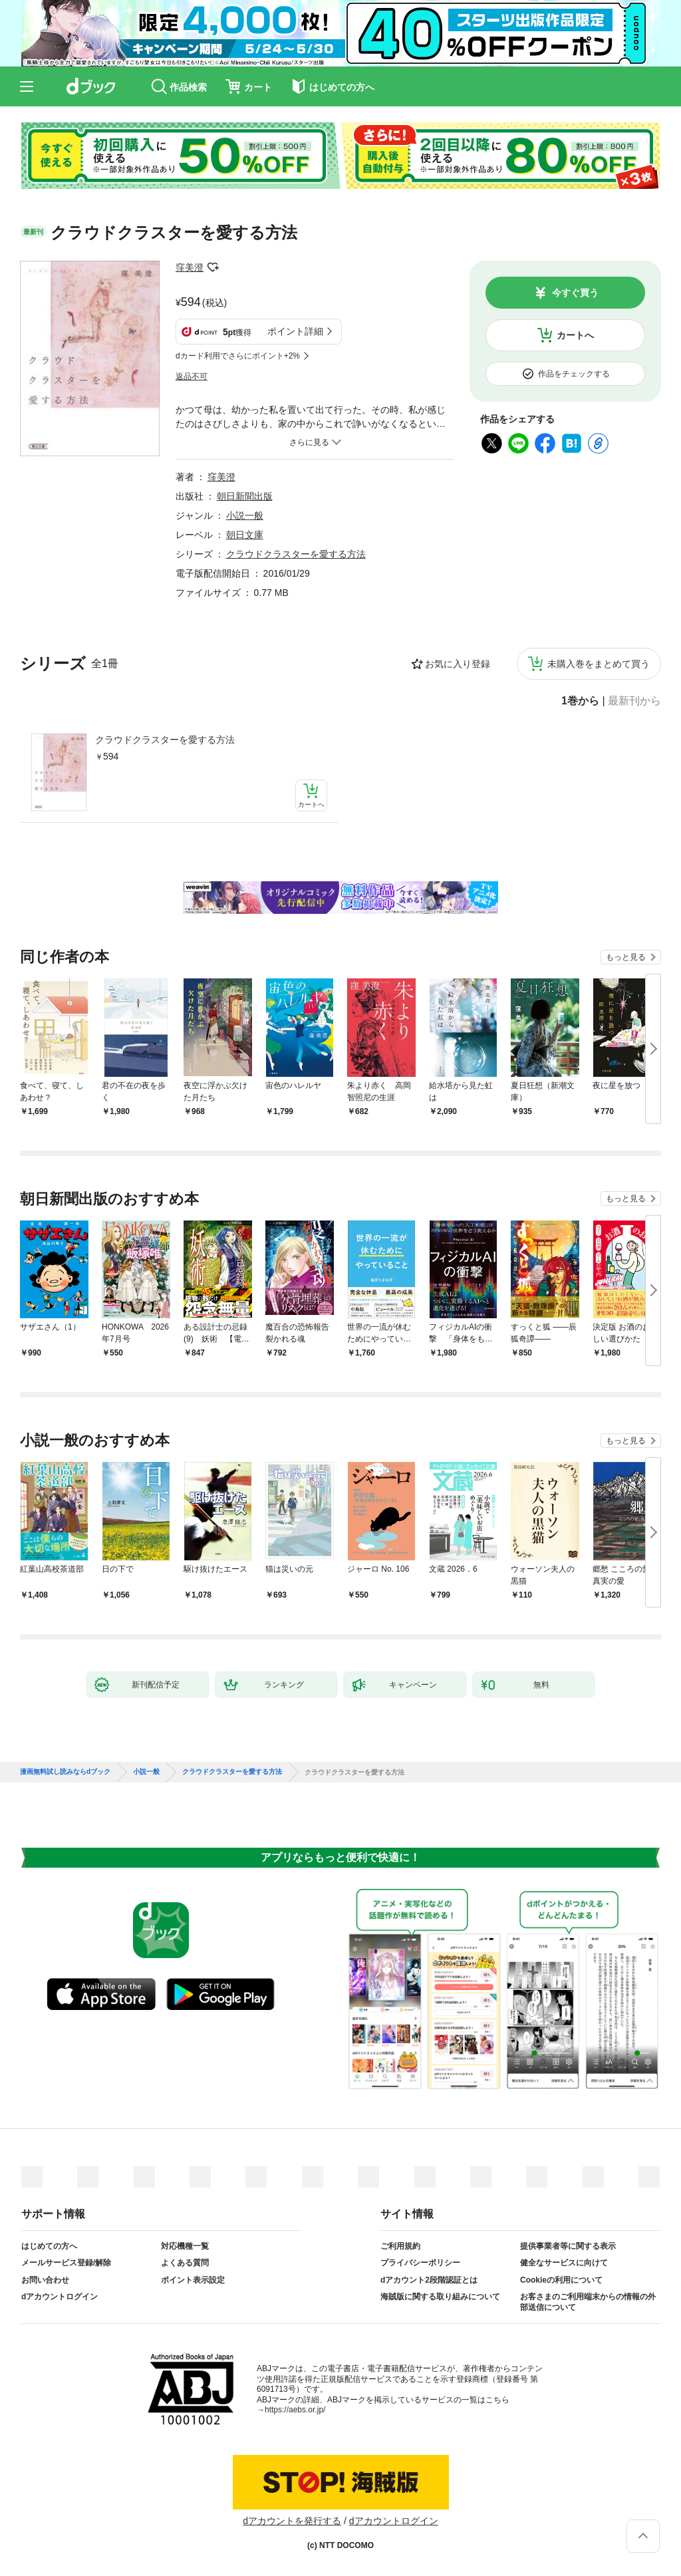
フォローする (212, 267)
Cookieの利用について (561, 2280)
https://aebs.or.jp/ (295, 2409)
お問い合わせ (45, 2280)
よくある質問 (185, 2262)
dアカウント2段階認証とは (428, 2280)
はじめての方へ (49, 2246)
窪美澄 (190, 267)
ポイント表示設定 (193, 2280)
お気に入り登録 (457, 663)
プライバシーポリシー (420, 2262)
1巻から (580, 701)
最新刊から (634, 701)
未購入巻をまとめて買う (598, 663)
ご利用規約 (400, 2246)
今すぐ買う (575, 292)
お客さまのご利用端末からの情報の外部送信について (588, 2302)
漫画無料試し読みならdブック (65, 1772)
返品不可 (191, 376)
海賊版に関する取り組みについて (440, 2296)
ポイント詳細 (295, 331)
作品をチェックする (574, 373)
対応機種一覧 (185, 2246)
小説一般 (244, 515)
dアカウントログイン (59, 2296)
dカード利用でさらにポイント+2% (238, 355)
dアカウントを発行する (292, 2520)
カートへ (575, 335)
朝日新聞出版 (245, 496)
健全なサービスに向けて (564, 2262)
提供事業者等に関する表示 (568, 2246)
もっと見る (626, 957)
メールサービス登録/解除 (66, 2262)
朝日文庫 (244, 534)
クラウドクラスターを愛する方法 (165, 739)
